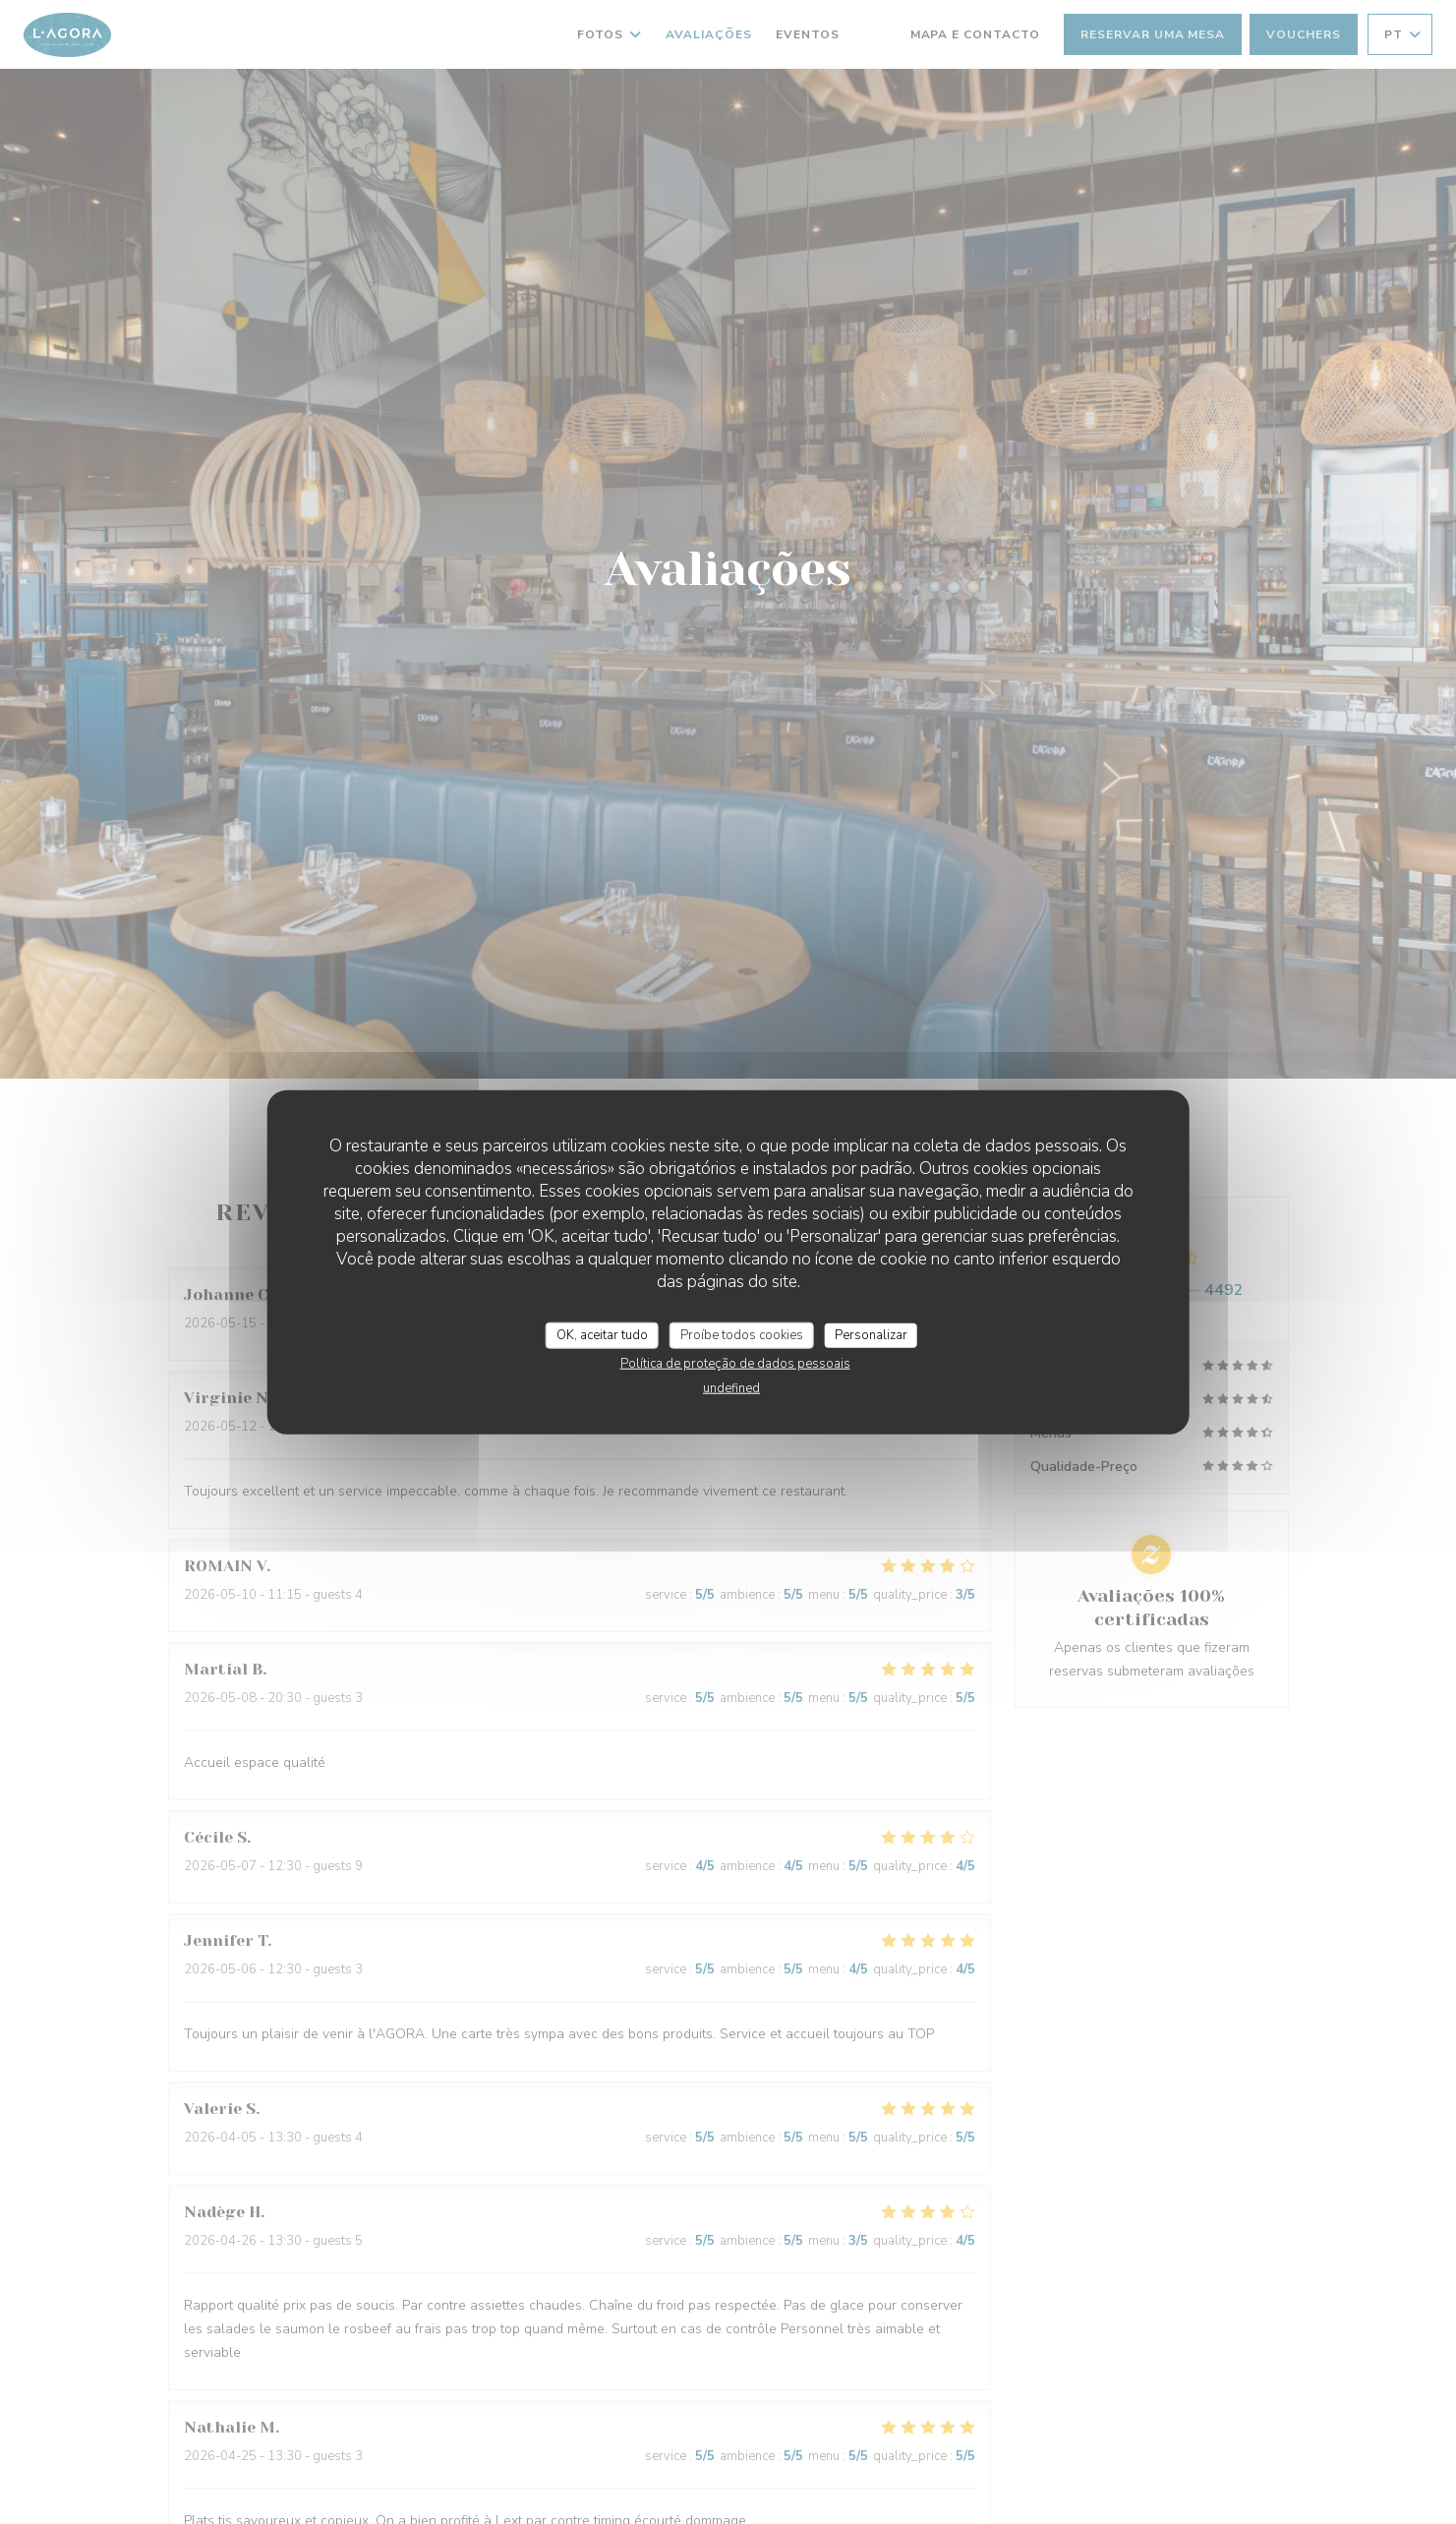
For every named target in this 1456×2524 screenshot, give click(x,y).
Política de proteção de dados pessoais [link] (735, 1364)
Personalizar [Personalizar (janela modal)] (871, 1334)
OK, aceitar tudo (602, 1334)
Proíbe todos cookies (741, 1334)
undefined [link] (731, 1388)
